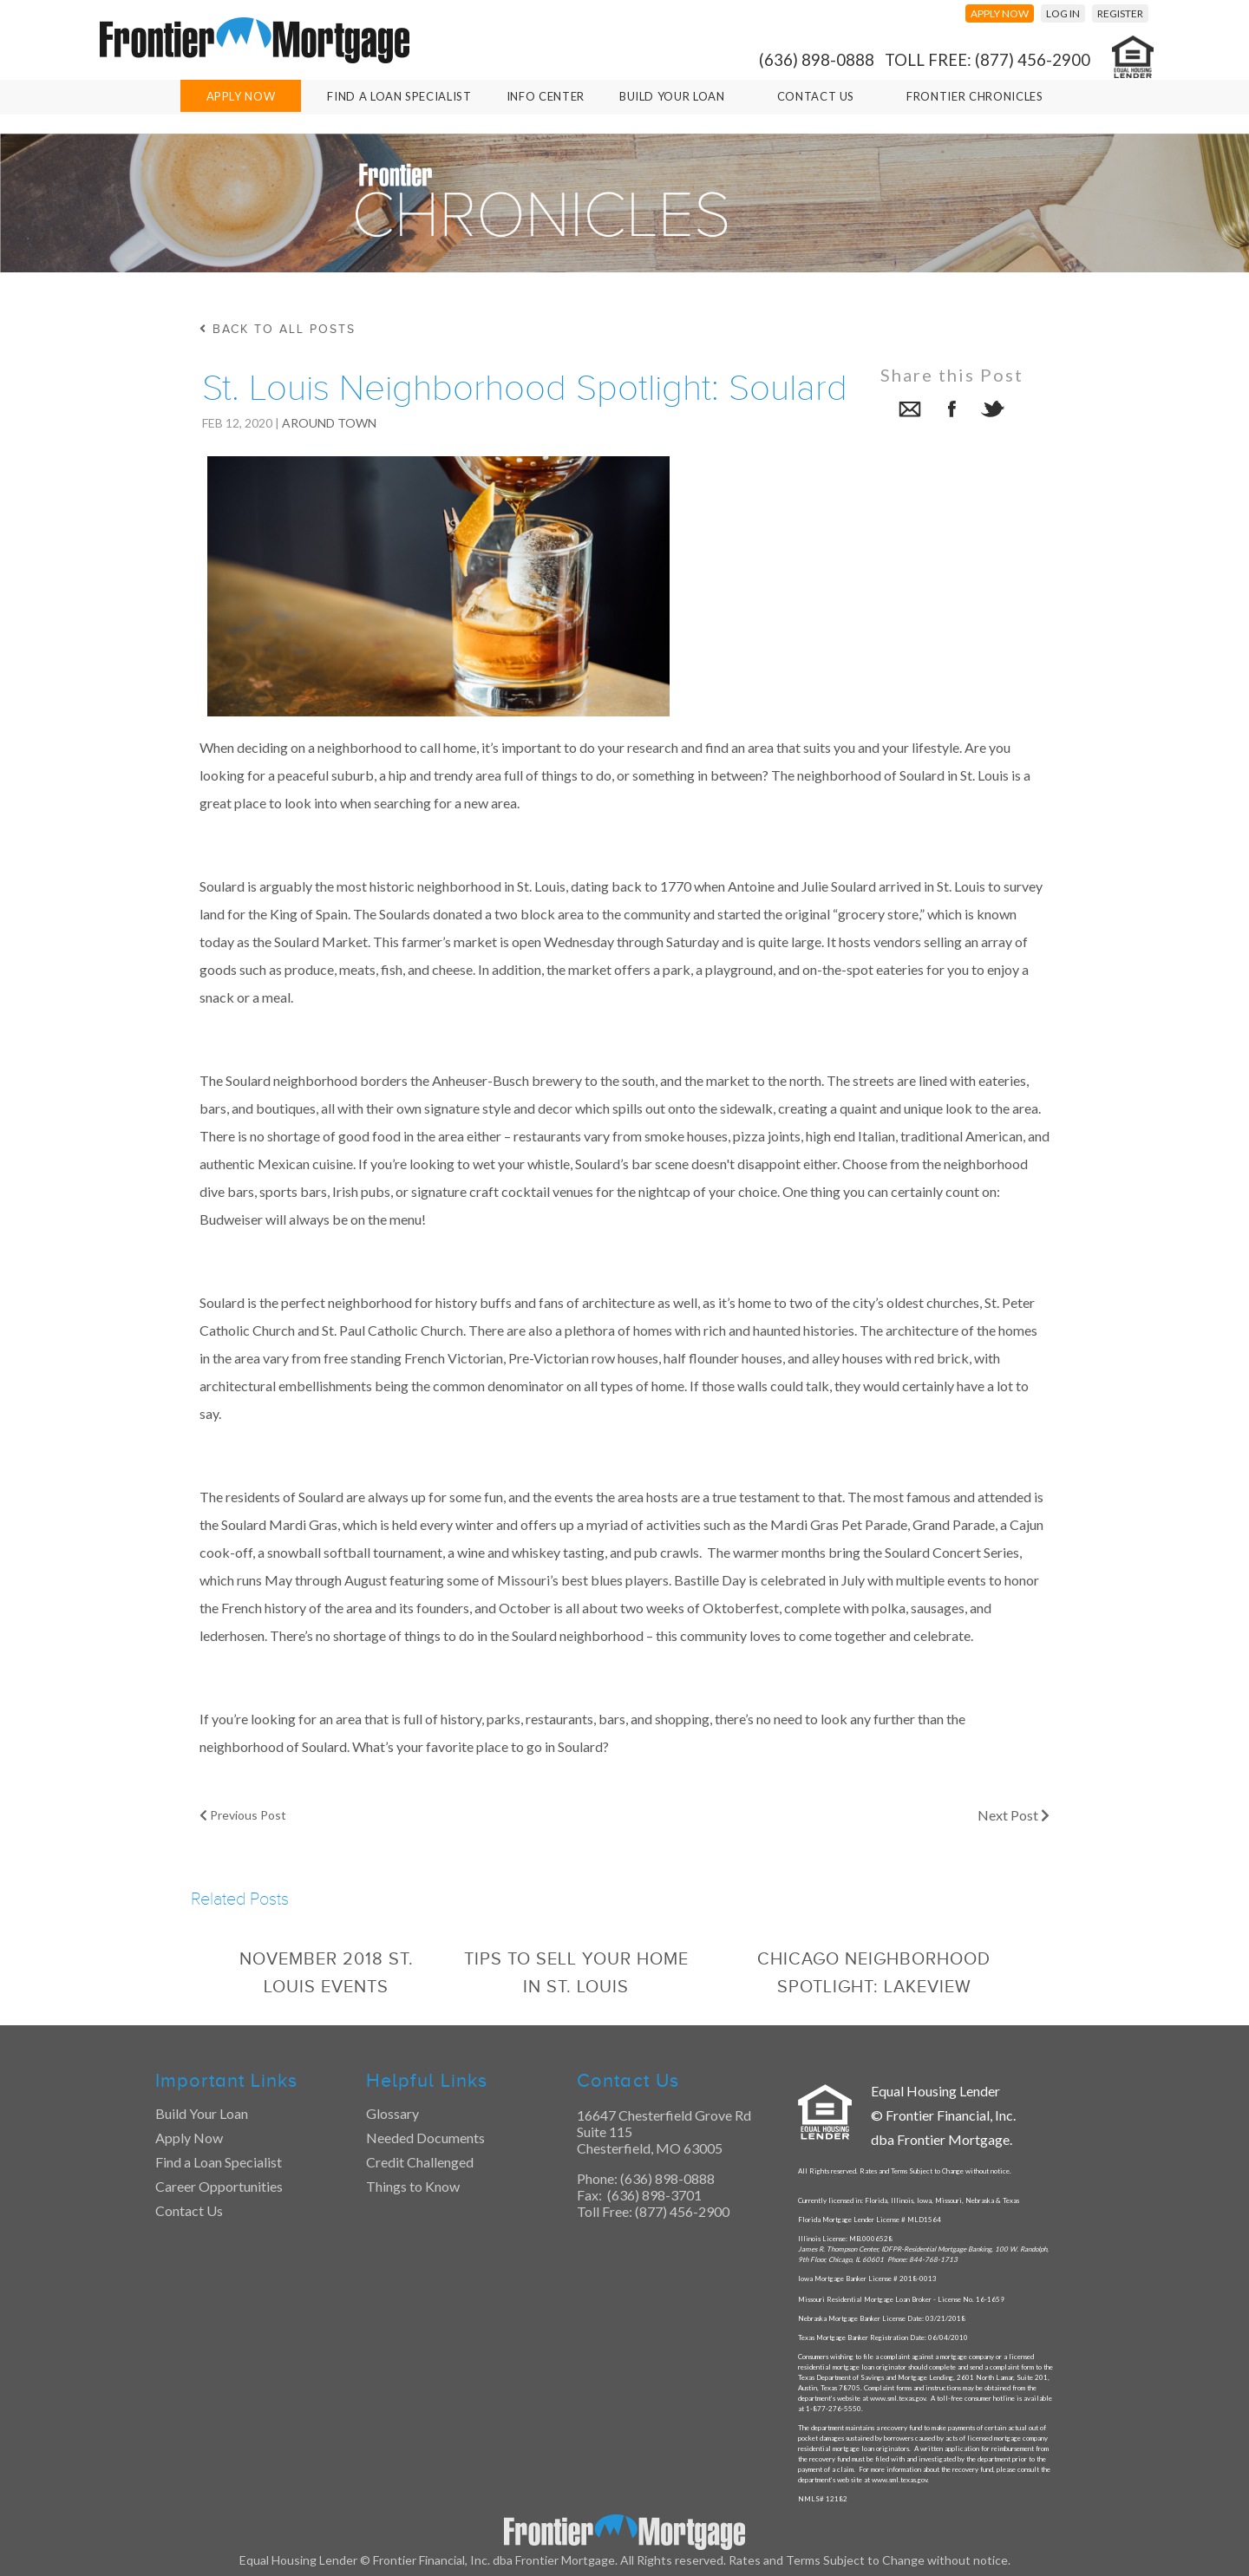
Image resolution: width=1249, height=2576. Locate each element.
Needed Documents (425, 2137)
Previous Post (242, 1815)
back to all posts (277, 329)
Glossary (392, 2113)
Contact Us (816, 96)
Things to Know (413, 2186)
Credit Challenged (420, 2162)
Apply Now (241, 96)
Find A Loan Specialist (399, 96)
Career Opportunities (219, 2186)
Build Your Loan (672, 96)
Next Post (1014, 1815)
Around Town (329, 422)
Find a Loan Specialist (218, 2162)
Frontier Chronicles (974, 96)
